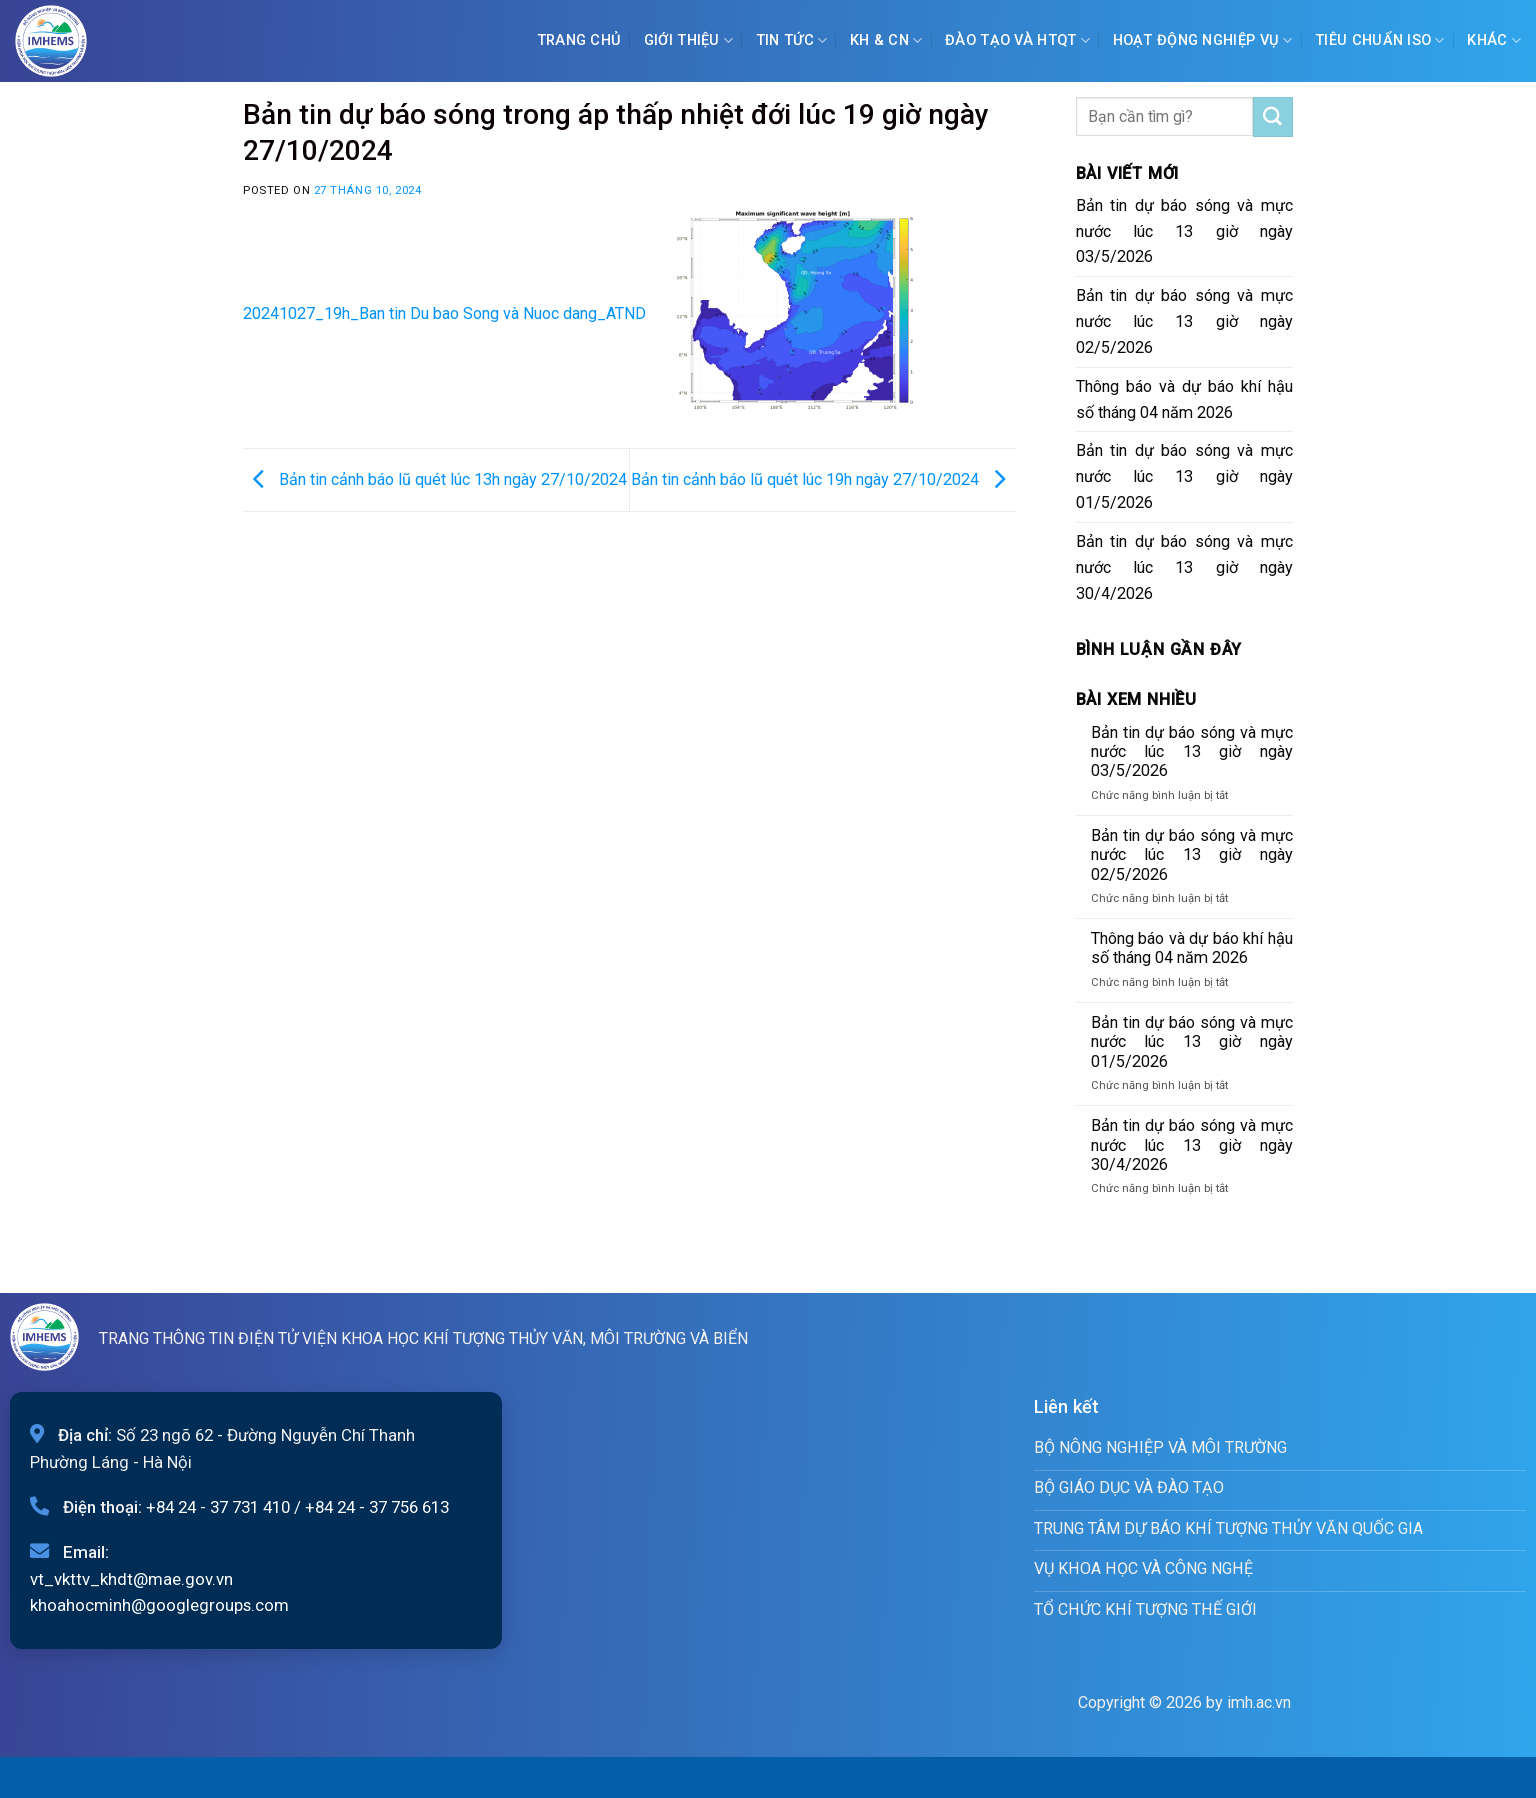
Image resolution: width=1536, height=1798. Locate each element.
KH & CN (886, 40)
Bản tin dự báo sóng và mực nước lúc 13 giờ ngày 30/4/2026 (1185, 567)
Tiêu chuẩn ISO (1380, 40)
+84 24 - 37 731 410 (218, 1507)
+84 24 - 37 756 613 (377, 1507)
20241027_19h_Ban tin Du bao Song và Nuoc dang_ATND (444, 313)
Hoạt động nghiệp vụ (1203, 40)
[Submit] (1273, 117)
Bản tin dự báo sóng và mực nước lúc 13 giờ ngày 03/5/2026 (1185, 231)
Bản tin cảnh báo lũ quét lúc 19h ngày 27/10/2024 (823, 478)
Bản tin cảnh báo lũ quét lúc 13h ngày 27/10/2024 (435, 478)
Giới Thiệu (688, 40)
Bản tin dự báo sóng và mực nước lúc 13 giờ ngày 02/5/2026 (1185, 321)
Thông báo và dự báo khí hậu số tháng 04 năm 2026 (1185, 399)
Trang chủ (579, 40)
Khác (1494, 40)
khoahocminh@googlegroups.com (159, 1605)
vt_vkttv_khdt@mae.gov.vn (131, 1579)
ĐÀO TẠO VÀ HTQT (1017, 40)
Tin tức (792, 40)
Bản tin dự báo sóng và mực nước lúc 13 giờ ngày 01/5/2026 (1185, 476)
